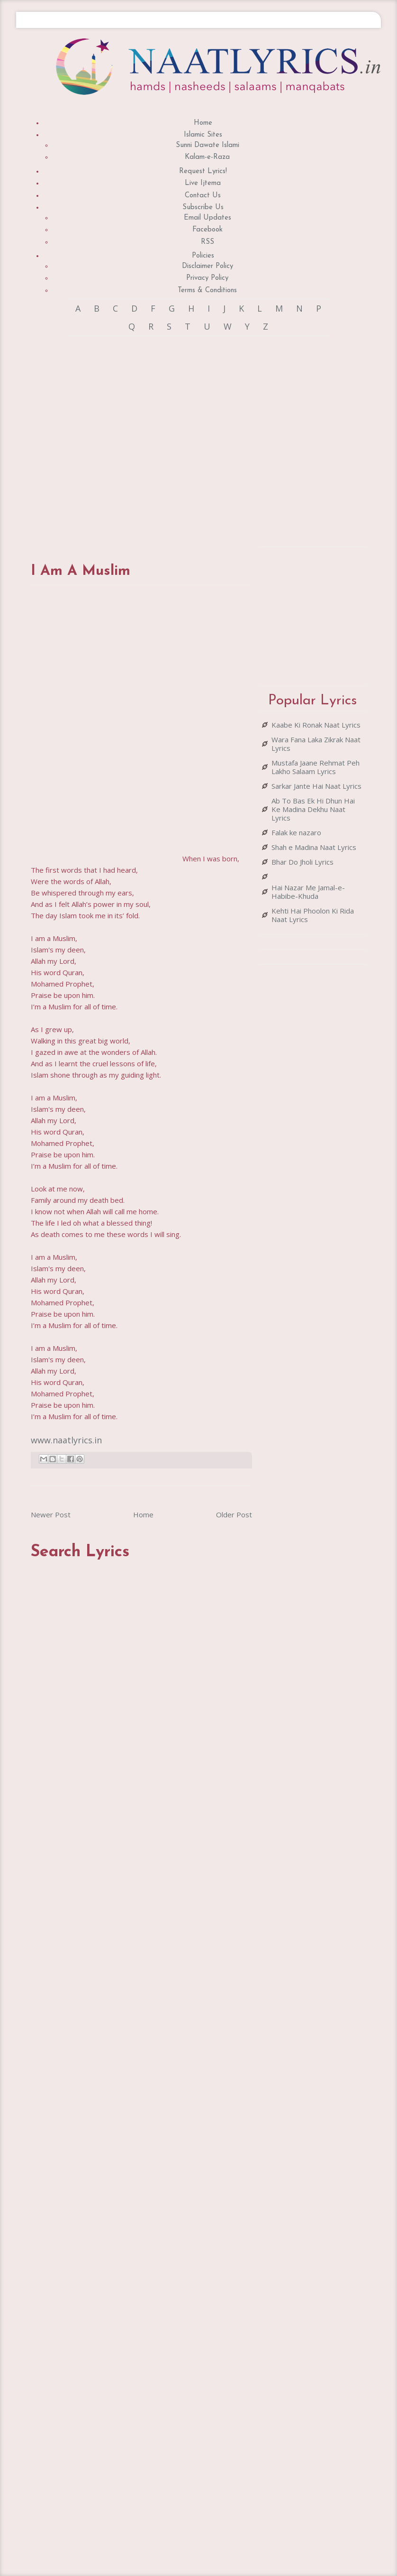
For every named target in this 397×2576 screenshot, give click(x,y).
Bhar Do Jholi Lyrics (302, 862)
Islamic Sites (203, 134)
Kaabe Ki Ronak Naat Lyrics (316, 724)
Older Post (234, 1514)
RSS (207, 242)
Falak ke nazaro (296, 832)
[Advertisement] (136, 440)
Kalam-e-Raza (207, 157)
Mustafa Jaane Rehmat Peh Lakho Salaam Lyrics (315, 767)
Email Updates (207, 218)
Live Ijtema (203, 183)
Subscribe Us (203, 207)
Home (203, 123)
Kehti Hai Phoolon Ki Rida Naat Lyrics (312, 914)
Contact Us (203, 195)
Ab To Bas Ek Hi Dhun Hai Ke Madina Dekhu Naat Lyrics (313, 809)
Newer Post (51, 1514)
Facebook (207, 229)
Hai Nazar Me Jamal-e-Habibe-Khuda (308, 891)
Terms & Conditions (207, 290)
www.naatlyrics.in (66, 1440)
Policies (203, 255)
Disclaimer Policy (207, 266)
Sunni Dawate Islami (207, 145)
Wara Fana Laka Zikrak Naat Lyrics (316, 743)
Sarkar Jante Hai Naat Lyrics (316, 786)
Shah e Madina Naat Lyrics (313, 847)
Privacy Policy (207, 278)
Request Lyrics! (203, 171)
